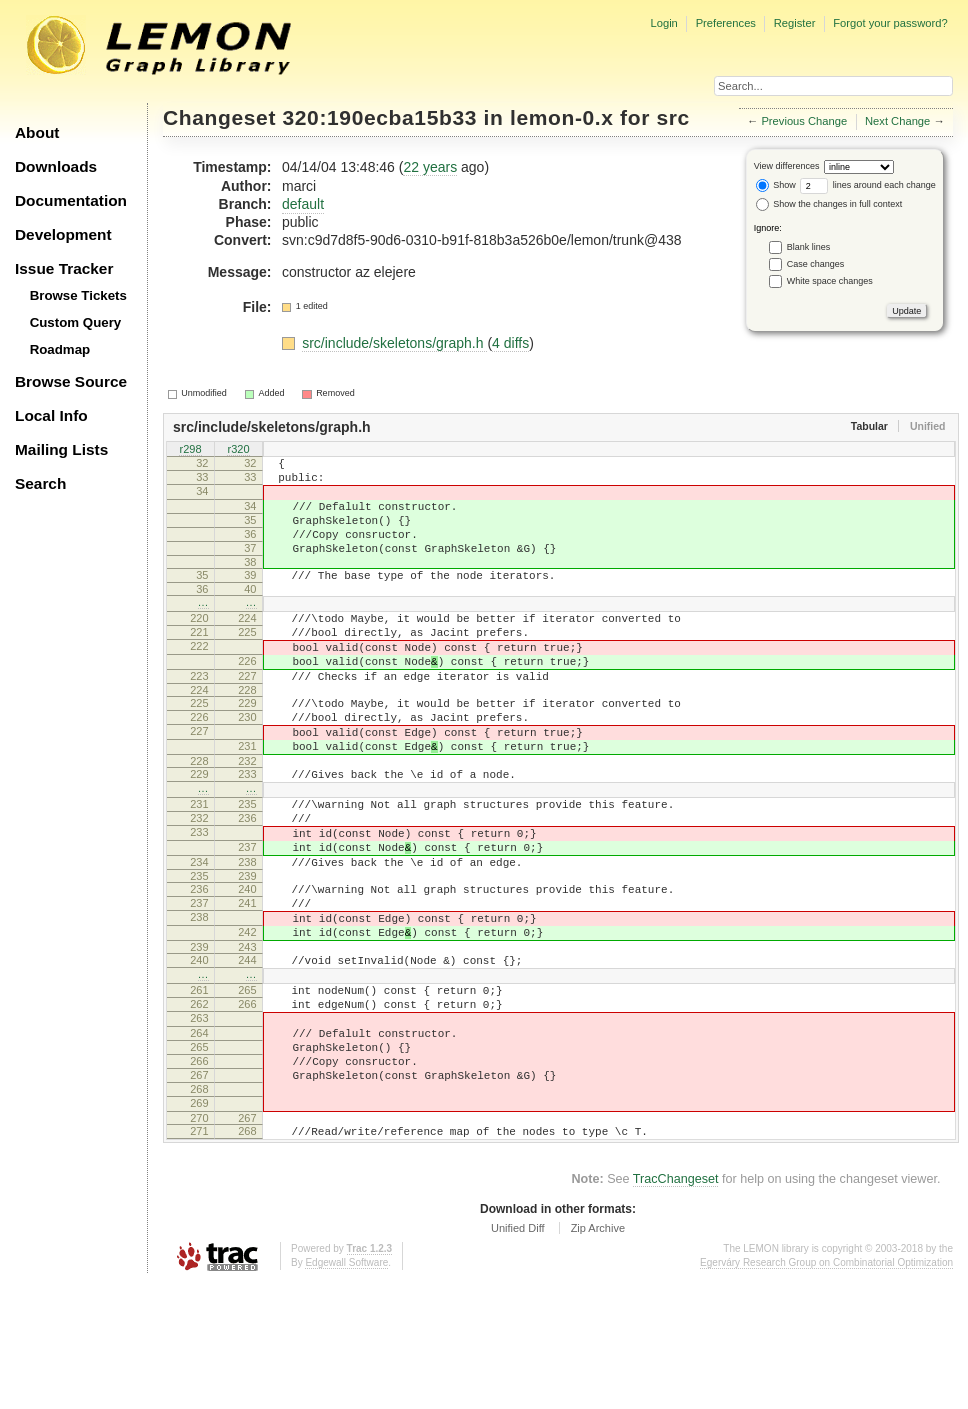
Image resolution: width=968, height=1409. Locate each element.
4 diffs (510, 343)
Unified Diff (518, 1354)
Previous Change (804, 121)
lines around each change (868, 185)
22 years (430, 167)
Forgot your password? (890, 23)
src (672, 117)
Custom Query (76, 322)
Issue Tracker (64, 268)
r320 (238, 450)
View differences (787, 166)
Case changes (816, 264)
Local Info (51, 415)
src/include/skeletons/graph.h (394, 343)
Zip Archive (598, 1354)
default (303, 204)
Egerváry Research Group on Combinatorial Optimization (826, 1388)
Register (795, 23)
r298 (190, 450)
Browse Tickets (78, 295)
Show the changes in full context (829, 204)
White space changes (830, 281)
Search (40, 483)
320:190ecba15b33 (380, 117)
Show (776, 185)
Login (663, 23)
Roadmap (60, 349)
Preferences (726, 23)
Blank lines (809, 247)
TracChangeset (676, 1305)
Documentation (71, 200)
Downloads (56, 166)
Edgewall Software (346, 1388)
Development (63, 234)
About (37, 132)
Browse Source (71, 381)
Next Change (897, 121)
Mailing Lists (61, 449)
